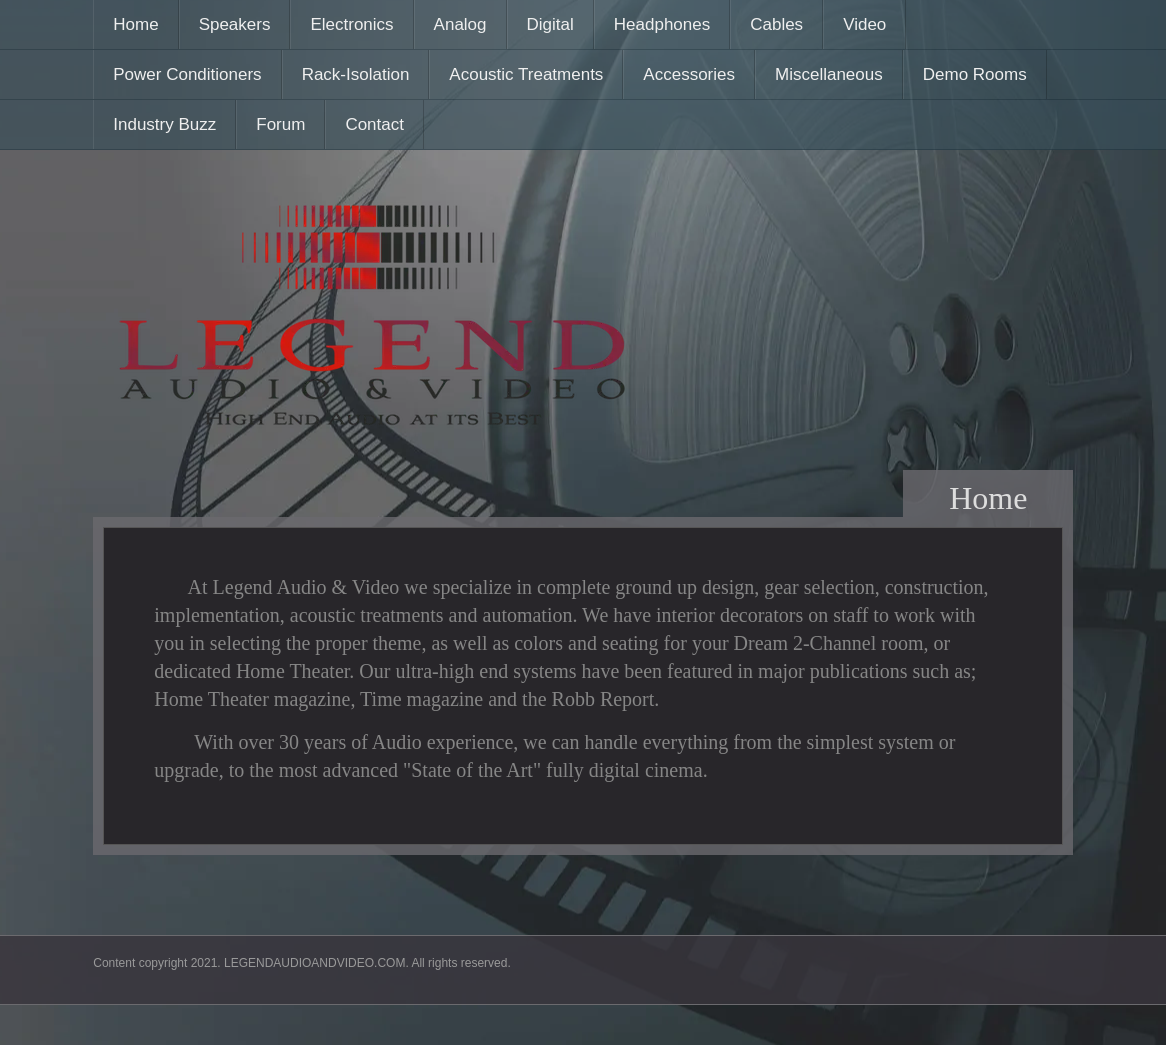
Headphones (662, 24)
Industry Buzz (164, 124)
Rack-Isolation (356, 74)
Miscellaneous (829, 74)
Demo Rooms (975, 74)
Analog (460, 24)
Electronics (351, 24)
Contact (374, 124)
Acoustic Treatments (526, 74)
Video (864, 24)
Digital (550, 24)
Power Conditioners (187, 74)
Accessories (689, 74)
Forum (280, 124)
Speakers (235, 24)
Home (135, 24)
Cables (776, 24)
